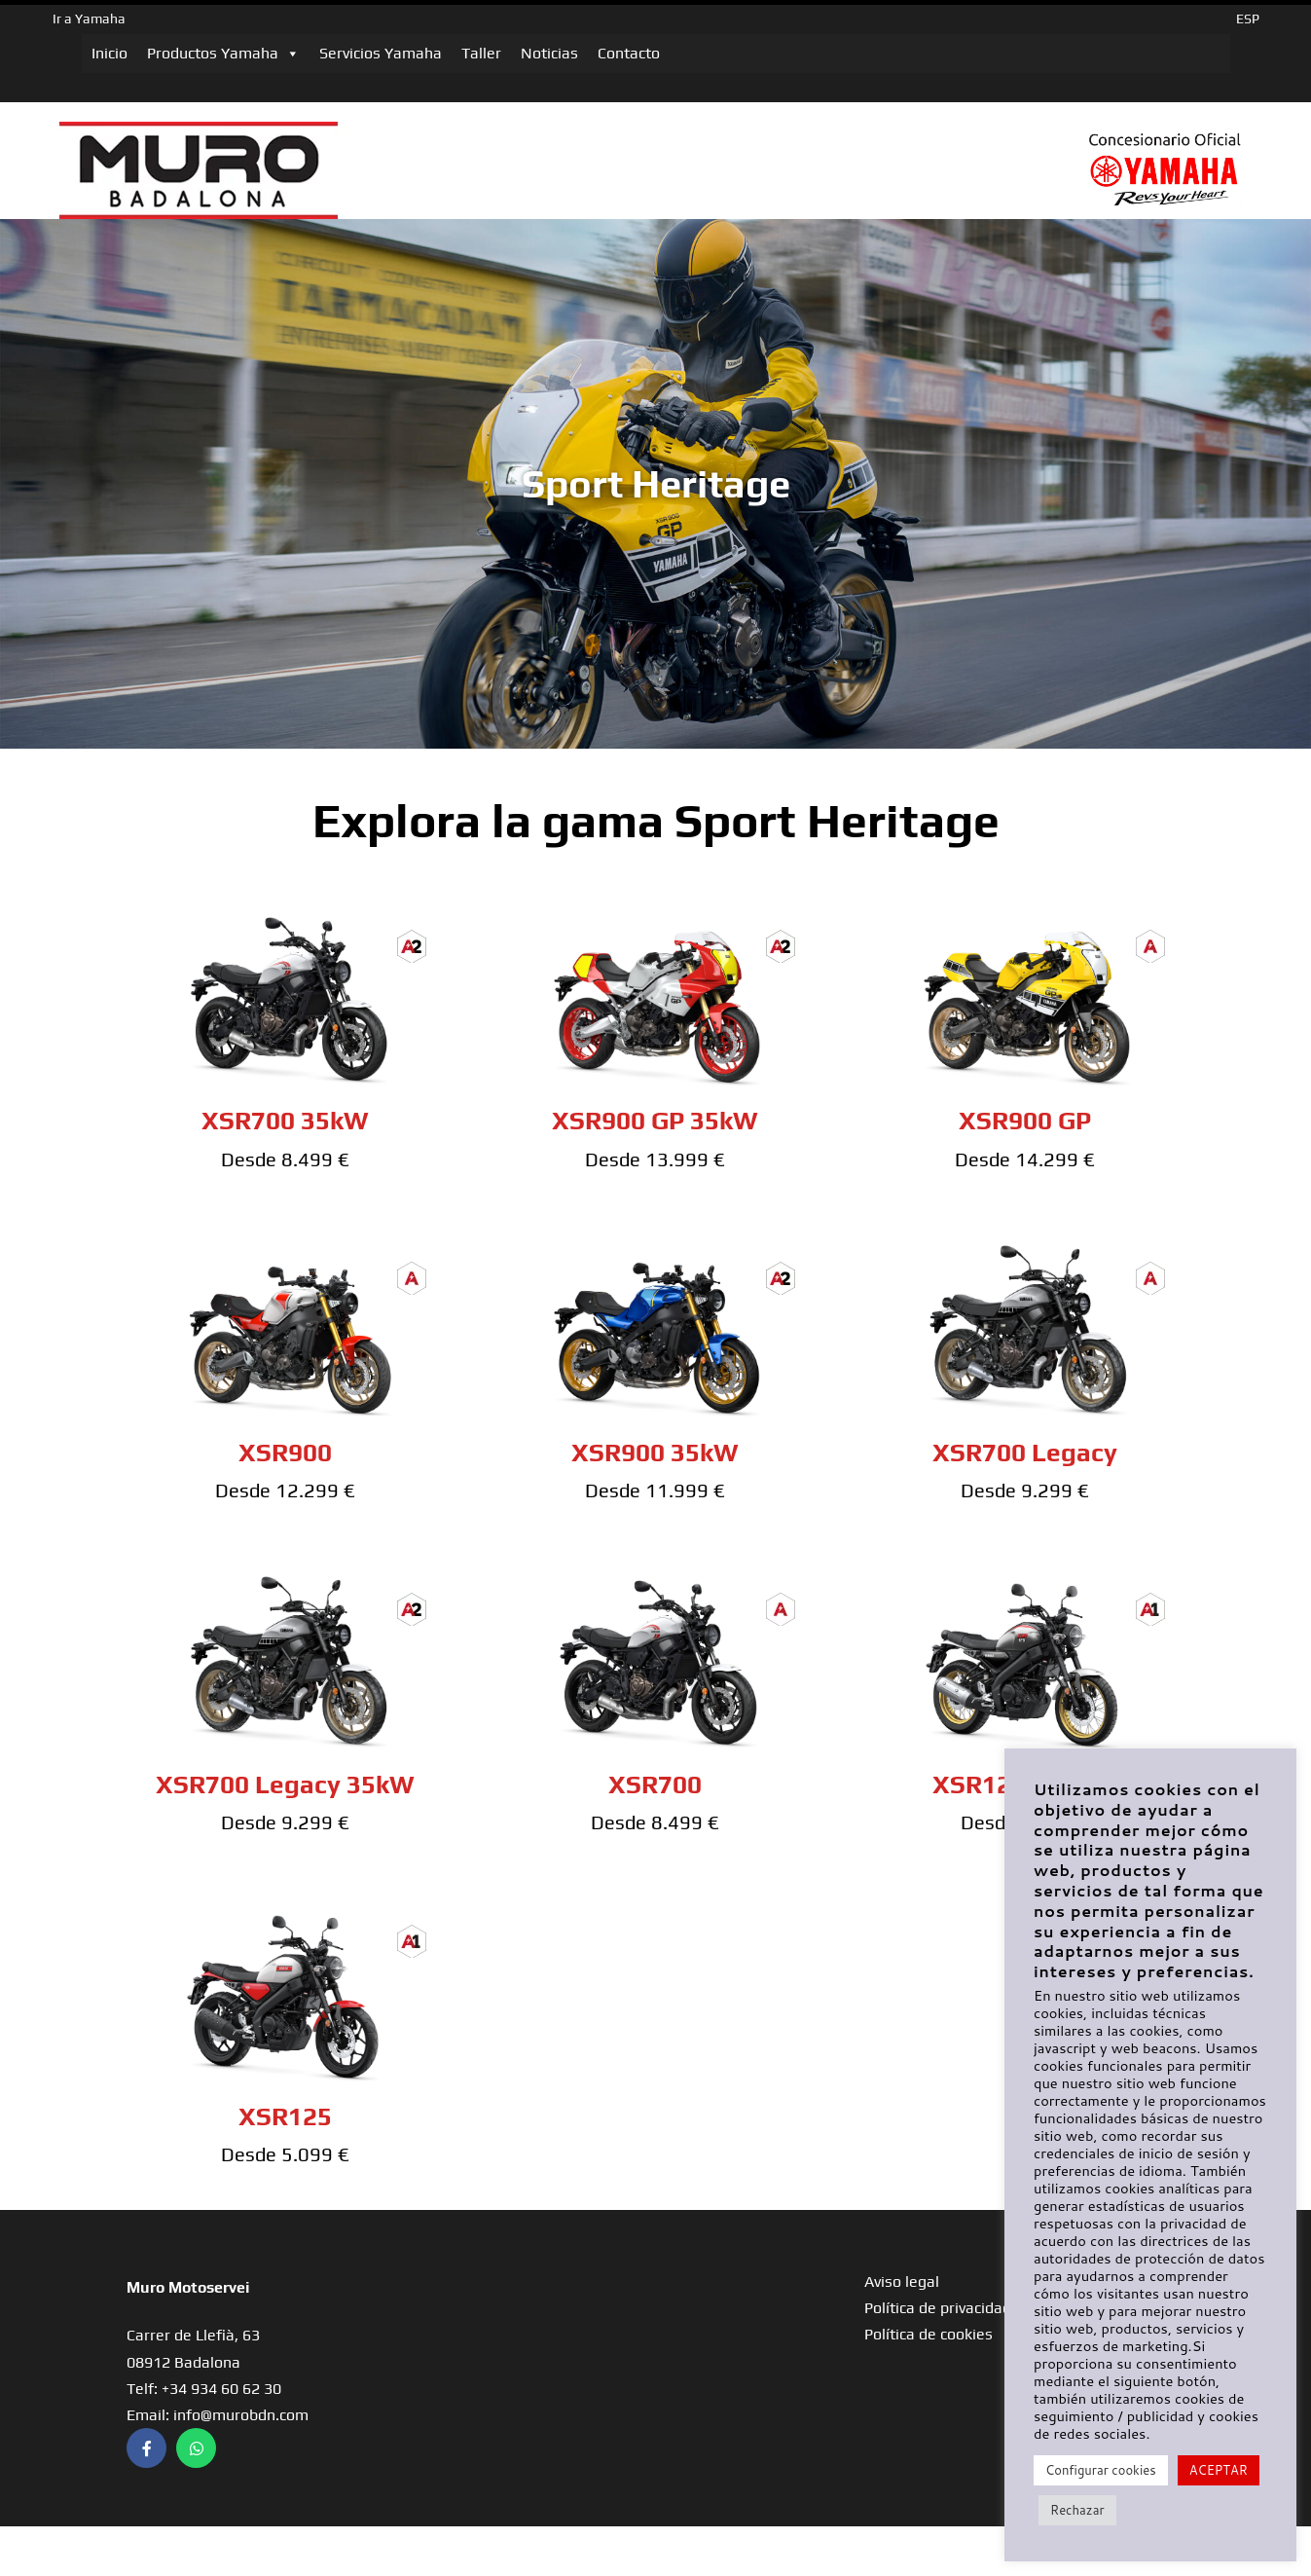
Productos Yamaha (223, 53)
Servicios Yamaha (380, 53)
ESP (1247, 18)
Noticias (549, 53)
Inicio (109, 53)
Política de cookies (928, 2334)
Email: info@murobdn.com (218, 2415)
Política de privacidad (937, 2308)
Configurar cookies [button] (1100, 2470)
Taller (481, 53)
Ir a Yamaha (89, 18)
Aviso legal (901, 2281)
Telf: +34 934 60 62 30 (204, 2388)
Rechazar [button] (1077, 2510)
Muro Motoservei (188, 2287)
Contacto (629, 53)
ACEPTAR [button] (1218, 2470)
